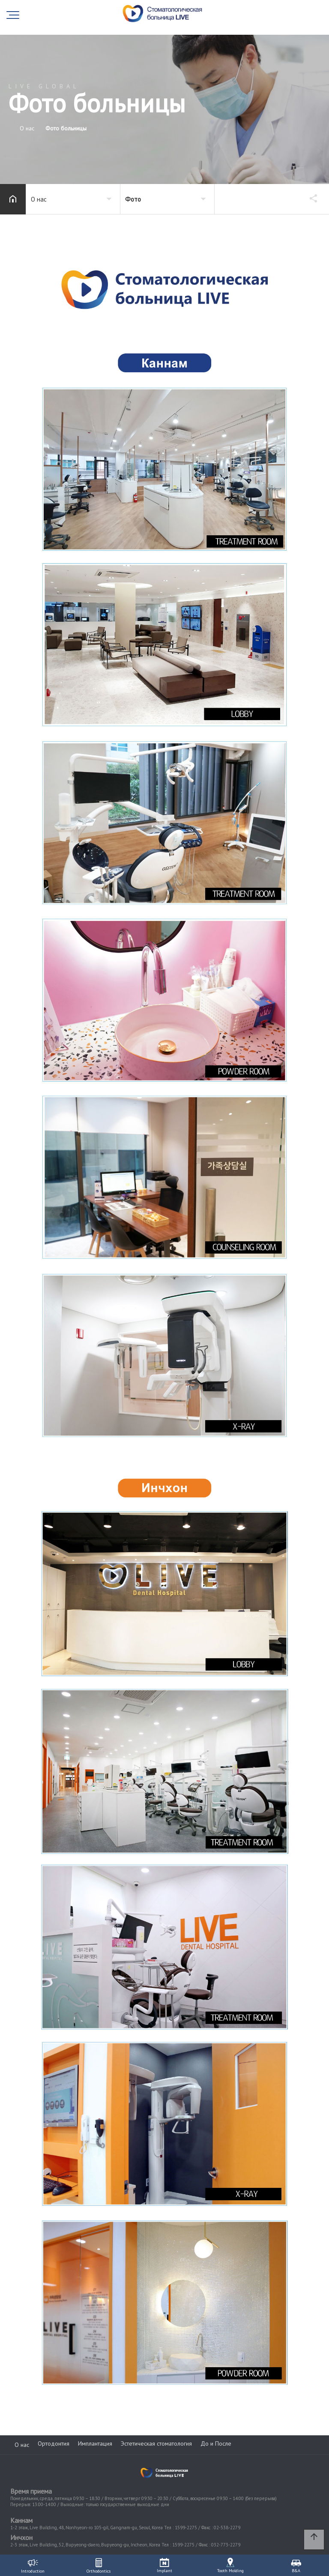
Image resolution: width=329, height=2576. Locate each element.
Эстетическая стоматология (156, 2443)
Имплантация (95, 2443)
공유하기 (309, 198)
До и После (215, 2443)
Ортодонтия (53, 2443)
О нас (22, 2445)
